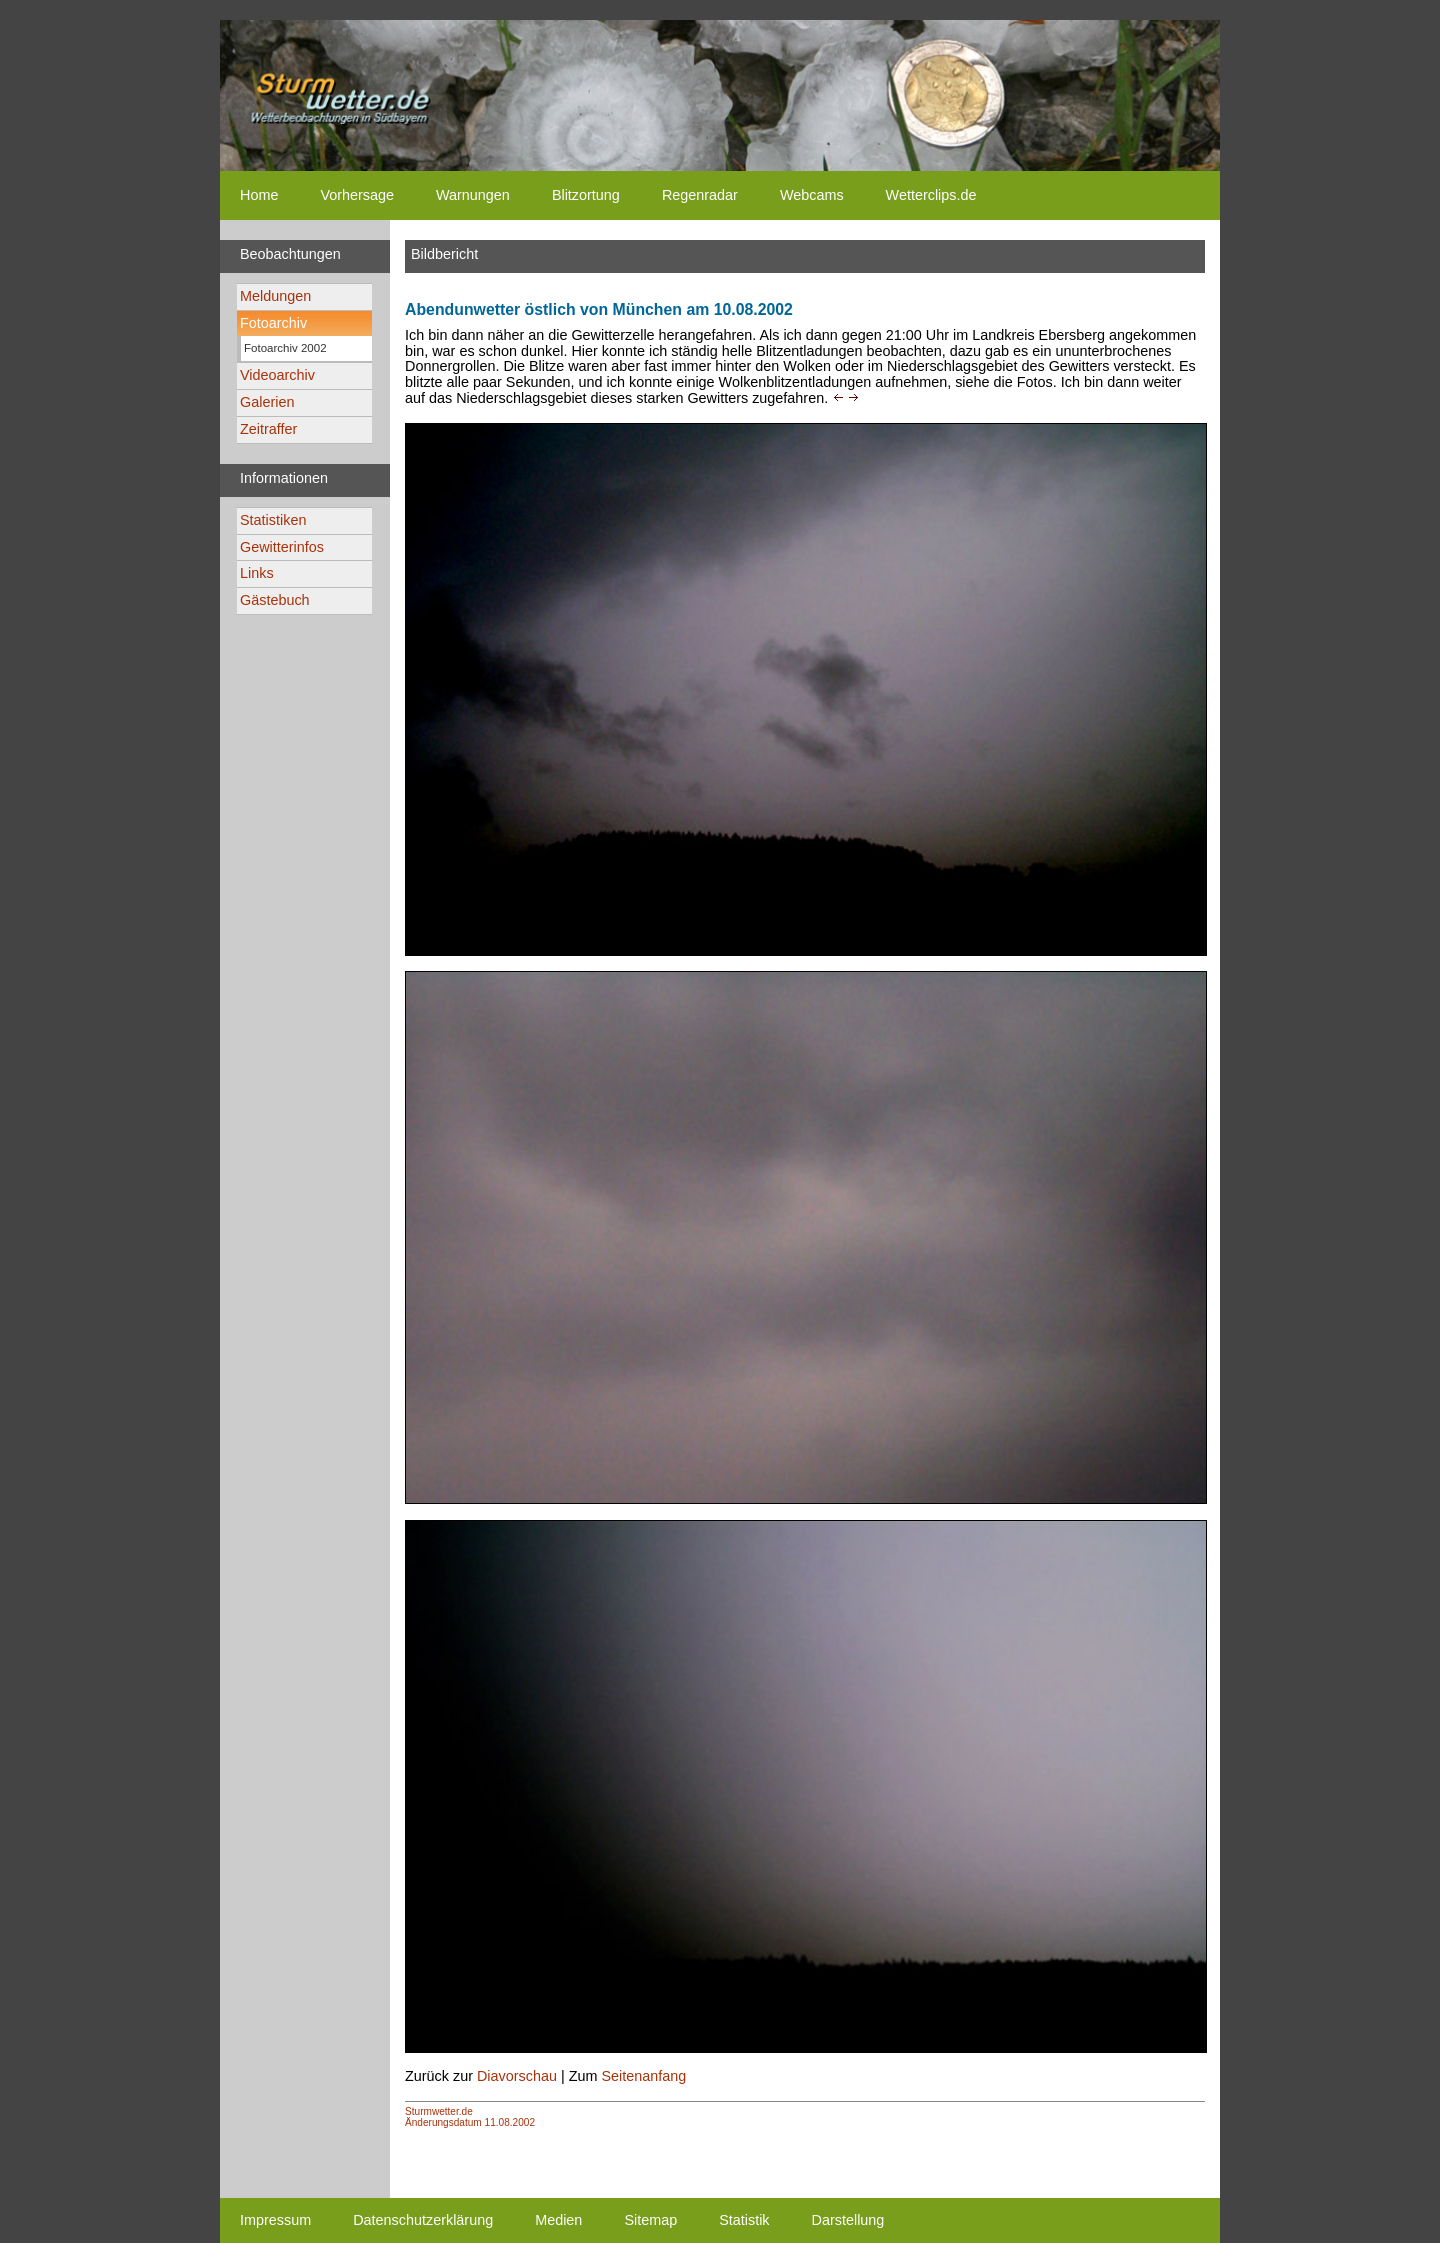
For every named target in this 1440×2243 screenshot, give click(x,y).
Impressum (275, 2220)
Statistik (744, 2220)
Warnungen (473, 195)
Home (259, 195)
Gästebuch (275, 600)
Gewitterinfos (282, 547)
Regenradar (700, 195)
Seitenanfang (643, 2076)
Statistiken (273, 520)
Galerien (267, 402)
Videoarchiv (277, 375)
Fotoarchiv (273, 323)
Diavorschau (517, 2076)
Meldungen (275, 296)
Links (257, 573)
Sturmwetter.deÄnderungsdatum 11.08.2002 (470, 2117)
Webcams (812, 195)
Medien (558, 2220)
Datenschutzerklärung (423, 2220)
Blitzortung (586, 195)
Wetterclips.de (931, 195)
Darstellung (848, 2220)
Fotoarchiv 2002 (285, 348)
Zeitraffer (268, 429)
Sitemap (650, 2220)
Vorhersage (357, 195)
